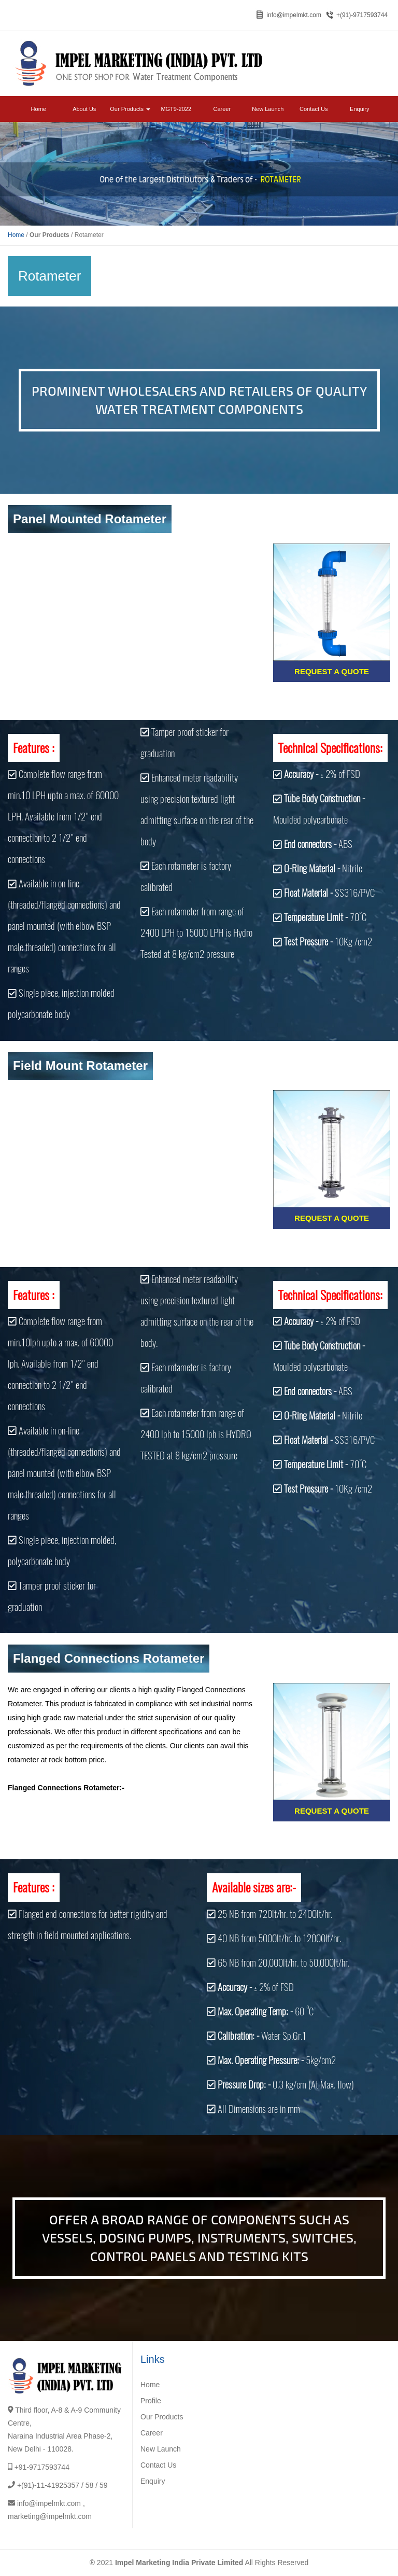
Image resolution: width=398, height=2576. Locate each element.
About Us (84, 109)
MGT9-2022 (176, 109)
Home (38, 109)
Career (222, 109)
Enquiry (359, 109)
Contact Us (314, 109)
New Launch (267, 109)
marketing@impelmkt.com (50, 2516)
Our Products (130, 109)
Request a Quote (331, 671)
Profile (150, 2401)
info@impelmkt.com (293, 15)
